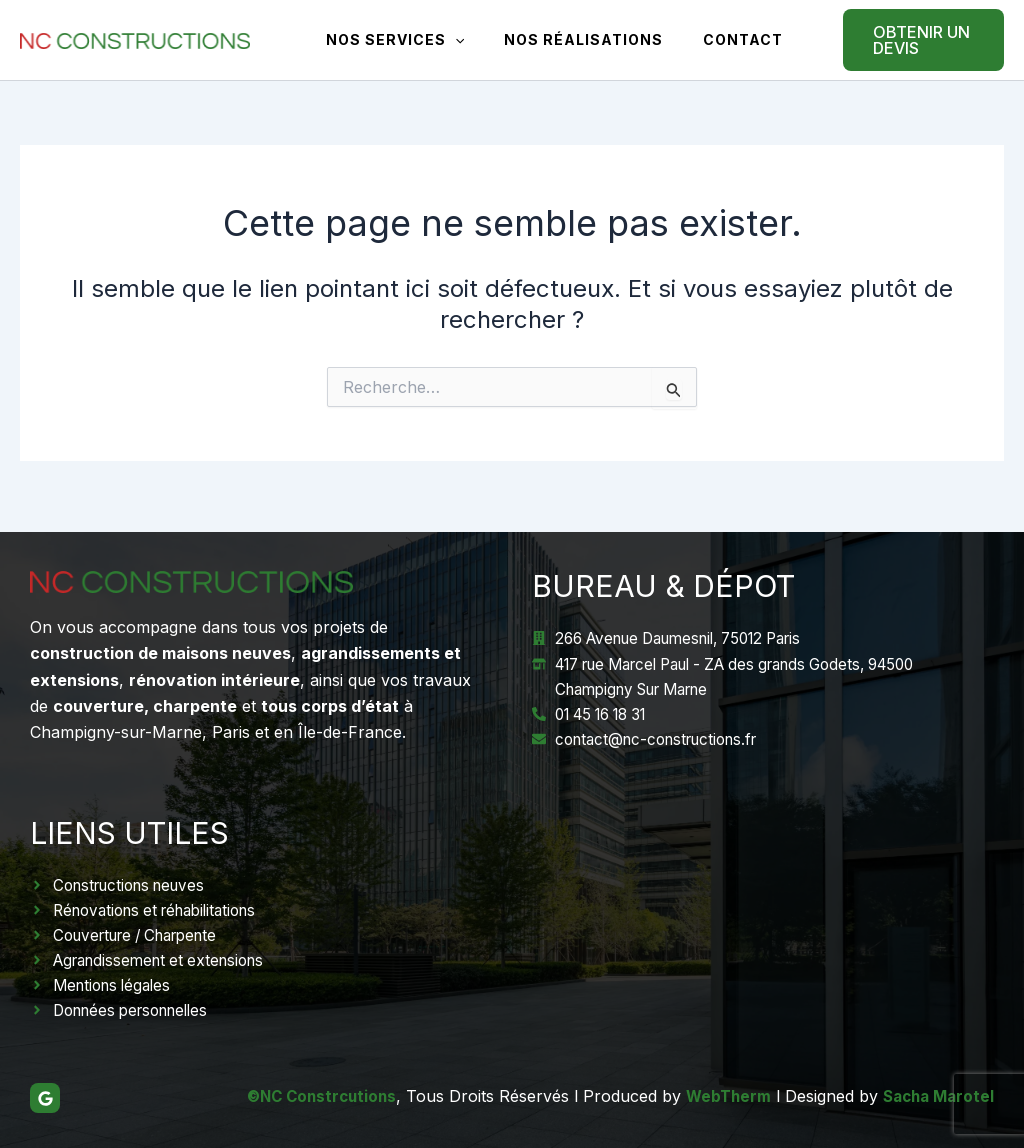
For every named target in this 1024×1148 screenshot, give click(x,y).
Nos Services (389, 40)
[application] (449, 40)
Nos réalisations (565, 39)
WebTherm (720, 1096)
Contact (713, 39)
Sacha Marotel (935, 1096)
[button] (905, 40)
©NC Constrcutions (307, 1096)
